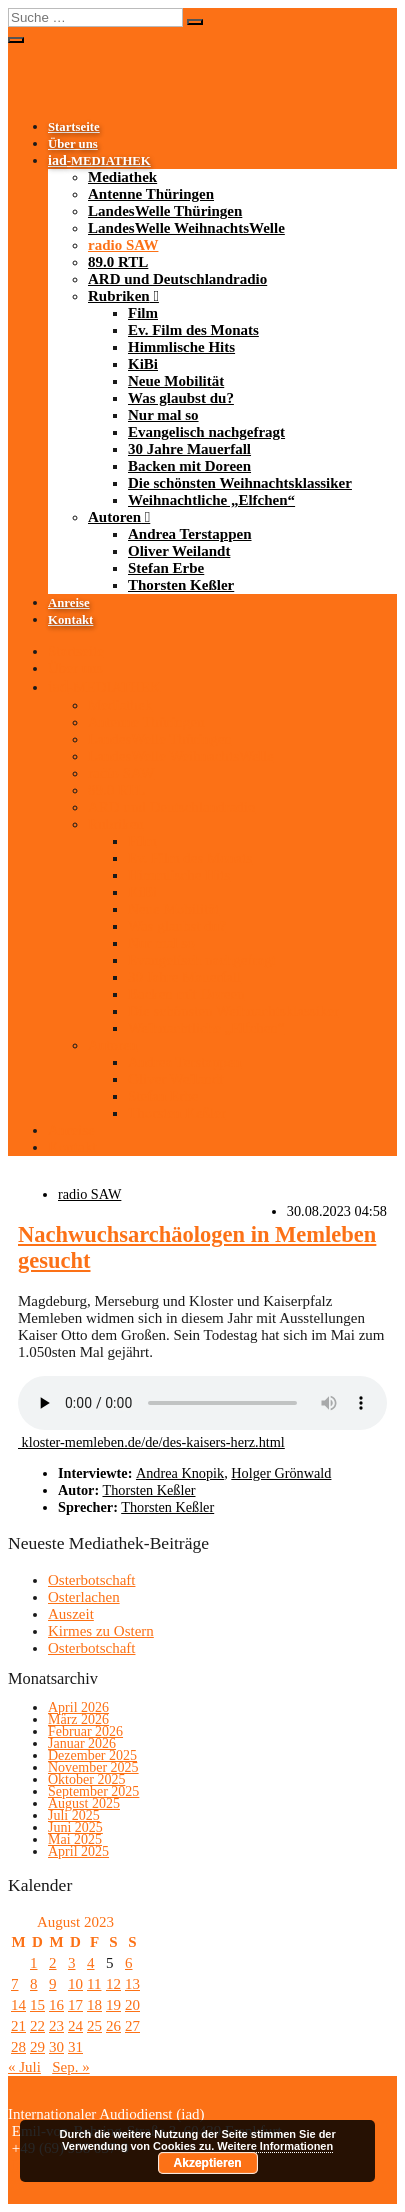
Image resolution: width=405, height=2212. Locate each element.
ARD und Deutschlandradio (177, 279)
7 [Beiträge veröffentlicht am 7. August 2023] (15, 1984)
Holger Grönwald (281, 1473)
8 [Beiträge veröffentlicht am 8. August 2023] (34, 1984)
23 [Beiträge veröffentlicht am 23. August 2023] (56, 2026)
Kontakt (70, 620)
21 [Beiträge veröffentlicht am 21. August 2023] (18, 2026)
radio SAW (123, 245)
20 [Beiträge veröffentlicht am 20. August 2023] (132, 2005)
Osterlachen (84, 1597)
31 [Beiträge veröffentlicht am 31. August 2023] (75, 2047)
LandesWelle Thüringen (165, 211)
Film (143, 313)
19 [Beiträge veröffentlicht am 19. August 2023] (113, 2005)
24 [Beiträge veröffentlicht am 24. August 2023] (75, 2026)
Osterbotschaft (91, 1580)
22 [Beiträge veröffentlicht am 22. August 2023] (37, 2026)
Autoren (114, 517)
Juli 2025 (74, 1815)
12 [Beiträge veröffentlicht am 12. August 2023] (113, 1984)
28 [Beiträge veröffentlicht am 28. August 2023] (18, 2047)
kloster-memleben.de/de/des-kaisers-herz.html (151, 1442)
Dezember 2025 (92, 1755)
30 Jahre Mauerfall (189, 449)
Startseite (74, 127)
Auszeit (71, 1614)
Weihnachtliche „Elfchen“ (211, 500)
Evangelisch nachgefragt (206, 432)
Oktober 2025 (86, 1779)
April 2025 (78, 1851)
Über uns (73, 144)
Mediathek (122, 177)
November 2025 (93, 1767)
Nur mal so (163, 415)
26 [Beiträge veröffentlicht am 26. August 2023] (113, 2026)
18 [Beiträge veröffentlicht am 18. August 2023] (94, 2005)
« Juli (24, 2067)
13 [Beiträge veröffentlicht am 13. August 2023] (132, 1984)
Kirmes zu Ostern (101, 1631)
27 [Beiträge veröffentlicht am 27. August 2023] (132, 2026)
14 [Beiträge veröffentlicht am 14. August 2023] (18, 2005)
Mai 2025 (75, 1839)
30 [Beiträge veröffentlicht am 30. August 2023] (56, 2047)
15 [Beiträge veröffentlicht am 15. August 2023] (37, 2005)
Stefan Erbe (166, 568)
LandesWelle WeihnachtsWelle (186, 228)
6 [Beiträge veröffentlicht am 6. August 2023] (129, 1963)
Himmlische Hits (181, 347)
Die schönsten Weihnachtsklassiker (240, 483)
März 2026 (78, 1719)
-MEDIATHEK (99, 161)
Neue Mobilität (176, 381)
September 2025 (93, 1791)
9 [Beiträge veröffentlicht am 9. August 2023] (53, 1984)
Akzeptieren (208, 2163)
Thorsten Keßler (181, 585)
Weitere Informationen (275, 2146)
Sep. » (71, 2067)
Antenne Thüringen (151, 194)
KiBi (143, 364)
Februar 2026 (85, 1731)
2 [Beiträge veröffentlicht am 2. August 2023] (53, 1963)
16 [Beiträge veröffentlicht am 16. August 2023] (56, 2005)
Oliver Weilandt (179, 551)
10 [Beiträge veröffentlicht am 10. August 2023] (75, 1984)
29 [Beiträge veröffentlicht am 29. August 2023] (37, 2047)
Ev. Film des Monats (193, 330)
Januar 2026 (82, 1743)
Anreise (69, 603)
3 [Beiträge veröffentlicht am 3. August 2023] (72, 1963)
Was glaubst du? (181, 398)
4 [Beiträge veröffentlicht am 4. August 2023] (91, 1963)
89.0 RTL (118, 262)
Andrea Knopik (180, 1473)
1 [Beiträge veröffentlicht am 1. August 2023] (34, 1963)
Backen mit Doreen (189, 466)
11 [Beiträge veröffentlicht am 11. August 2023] (94, 1984)
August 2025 (84, 1803)
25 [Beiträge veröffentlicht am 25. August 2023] (94, 2026)
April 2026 (78, 1707)
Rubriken (119, 296)
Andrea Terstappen (190, 534)
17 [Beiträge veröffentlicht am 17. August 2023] (75, 2005)
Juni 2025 (75, 1827)
